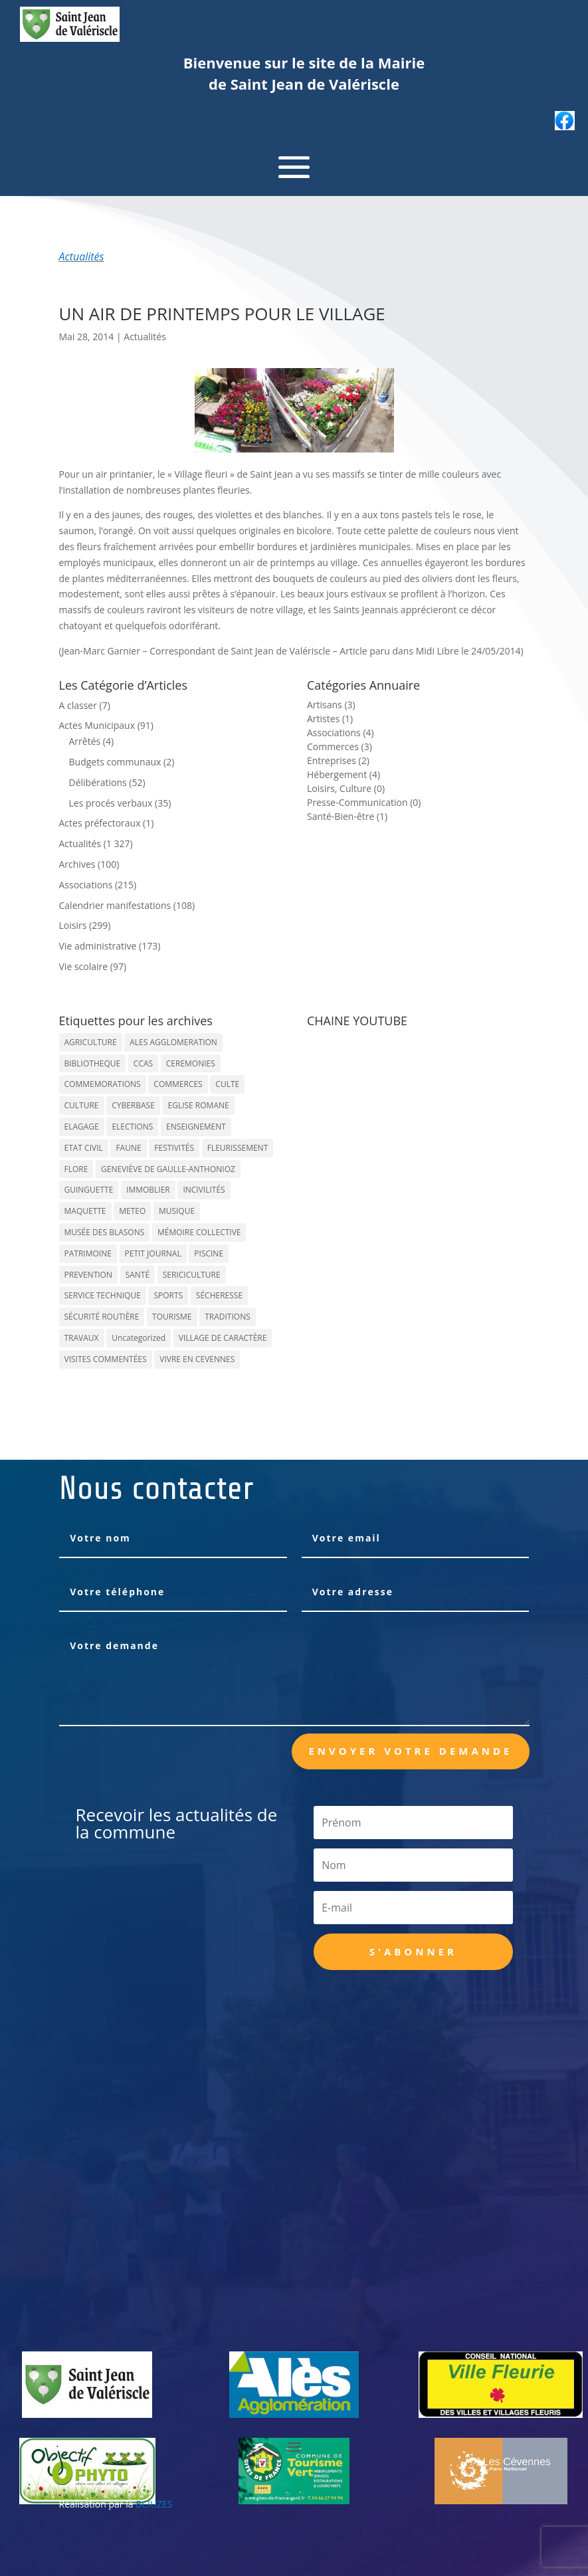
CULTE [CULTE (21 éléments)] (227, 1084)
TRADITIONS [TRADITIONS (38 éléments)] (227, 1316)
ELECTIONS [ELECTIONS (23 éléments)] (132, 1126)
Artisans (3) (331, 704)
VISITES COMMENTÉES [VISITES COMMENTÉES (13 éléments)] (105, 1359)
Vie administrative (98, 946)
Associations (86, 884)
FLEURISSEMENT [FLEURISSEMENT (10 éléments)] (237, 1147)
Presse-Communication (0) (364, 802)
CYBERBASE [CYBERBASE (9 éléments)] (133, 1105)
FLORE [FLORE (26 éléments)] (76, 1169)
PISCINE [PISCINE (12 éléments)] (208, 1253)
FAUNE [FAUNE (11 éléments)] (128, 1147)
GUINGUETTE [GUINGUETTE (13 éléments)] (89, 1189)
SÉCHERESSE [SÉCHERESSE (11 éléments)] (219, 1295)
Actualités (81, 256)
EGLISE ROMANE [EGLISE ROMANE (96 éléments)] (198, 1105)
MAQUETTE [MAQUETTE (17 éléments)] (85, 1211)
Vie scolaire (83, 966)
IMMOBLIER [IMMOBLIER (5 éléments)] (148, 1189)
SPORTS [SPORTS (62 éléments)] (168, 1295)
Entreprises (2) (338, 760)
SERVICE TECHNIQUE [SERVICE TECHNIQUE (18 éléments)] (102, 1295)
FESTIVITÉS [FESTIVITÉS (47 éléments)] (174, 1147)
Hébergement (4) (343, 774)
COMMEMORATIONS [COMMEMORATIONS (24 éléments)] (102, 1084)
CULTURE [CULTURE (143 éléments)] (81, 1105)
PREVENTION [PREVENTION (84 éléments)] (88, 1274)
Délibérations (98, 782)
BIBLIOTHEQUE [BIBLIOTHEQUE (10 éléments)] (92, 1063)
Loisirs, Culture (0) (346, 788)
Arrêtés (85, 741)
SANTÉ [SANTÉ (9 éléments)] (137, 1274)
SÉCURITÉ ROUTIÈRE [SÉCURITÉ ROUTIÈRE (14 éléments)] (102, 1316)
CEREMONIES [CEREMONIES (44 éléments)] (190, 1063)
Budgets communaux (115, 761)
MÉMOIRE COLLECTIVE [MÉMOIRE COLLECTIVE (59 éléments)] (199, 1232)
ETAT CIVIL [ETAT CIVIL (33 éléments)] (83, 1147)
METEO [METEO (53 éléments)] (132, 1211)
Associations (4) (340, 732)
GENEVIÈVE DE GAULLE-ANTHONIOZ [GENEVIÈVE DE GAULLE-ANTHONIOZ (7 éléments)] (168, 1169)
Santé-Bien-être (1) (347, 816)
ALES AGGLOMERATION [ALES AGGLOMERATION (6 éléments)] (173, 1042)
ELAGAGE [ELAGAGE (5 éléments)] (81, 1126)
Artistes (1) (330, 718)
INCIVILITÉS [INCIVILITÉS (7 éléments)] (204, 1189)
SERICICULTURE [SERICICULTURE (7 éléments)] (192, 1274)
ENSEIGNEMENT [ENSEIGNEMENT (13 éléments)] (196, 1126)
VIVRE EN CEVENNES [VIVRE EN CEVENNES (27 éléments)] (197, 1359)
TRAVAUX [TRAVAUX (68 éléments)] (81, 1337)
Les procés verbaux (111, 803)
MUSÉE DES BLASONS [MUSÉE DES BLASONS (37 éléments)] (104, 1232)
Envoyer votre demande (410, 1750)
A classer (78, 705)
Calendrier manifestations (115, 905)
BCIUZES (154, 2504)
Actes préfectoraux (100, 823)
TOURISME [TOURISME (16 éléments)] (172, 1316)
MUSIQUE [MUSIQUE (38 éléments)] (177, 1211)
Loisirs (73, 925)
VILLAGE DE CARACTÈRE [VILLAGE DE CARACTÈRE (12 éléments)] (223, 1337)
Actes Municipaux (97, 725)
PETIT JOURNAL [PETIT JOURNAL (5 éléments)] (153, 1253)
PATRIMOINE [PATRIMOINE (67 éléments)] (88, 1253)
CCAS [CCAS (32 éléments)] (143, 1063)
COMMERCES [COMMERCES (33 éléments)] (177, 1084)
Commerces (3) (339, 746)
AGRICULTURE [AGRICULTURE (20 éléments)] (90, 1042)
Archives (77, 864)
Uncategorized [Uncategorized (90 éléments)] (138, 1337)
